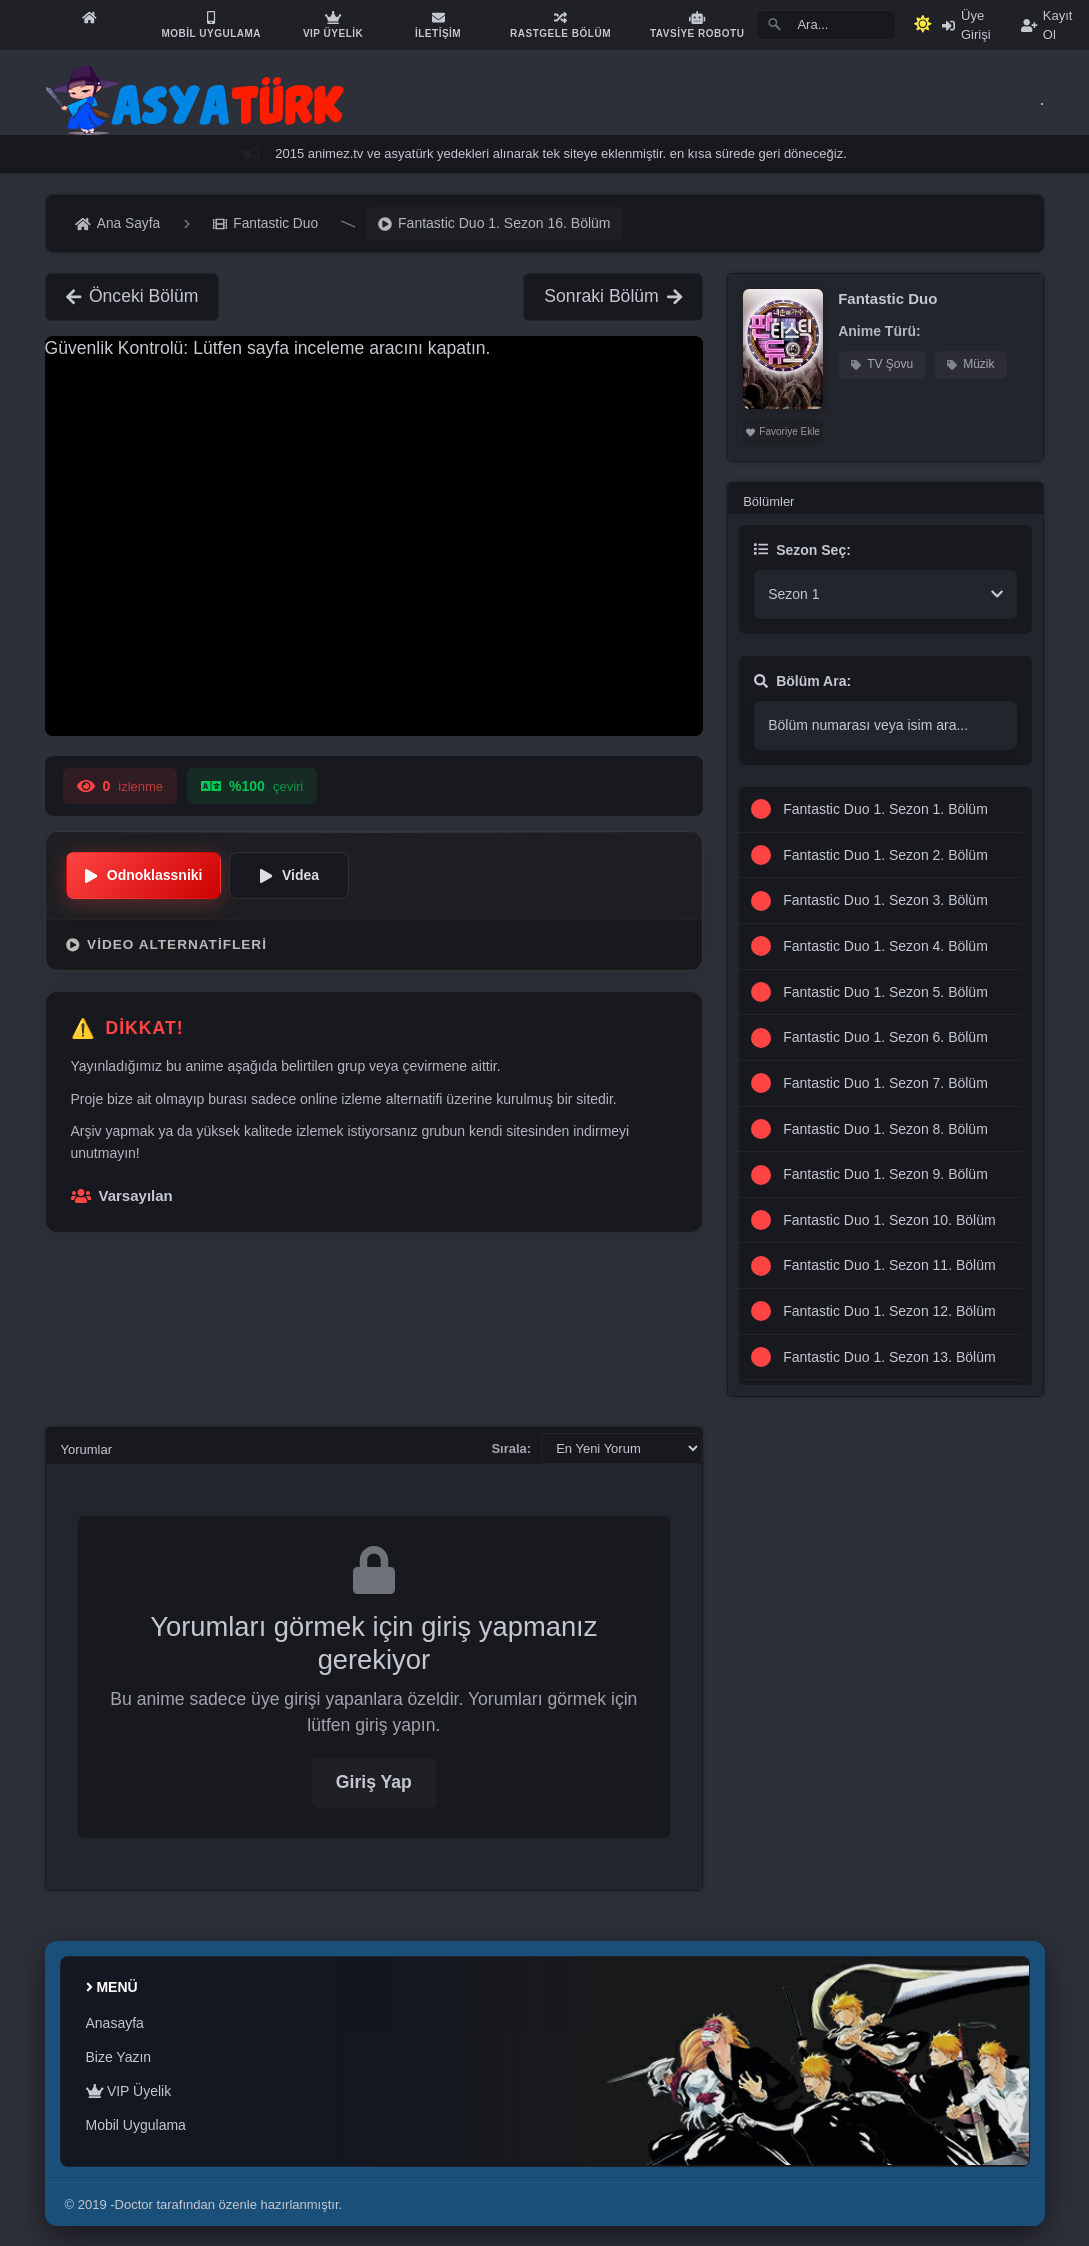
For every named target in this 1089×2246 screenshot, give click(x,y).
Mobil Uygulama (136, 2125)
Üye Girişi (966, 25)
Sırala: (511, 1448)
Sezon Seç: (802, 550)
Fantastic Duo (887, 298)
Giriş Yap (374, 1782)
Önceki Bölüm (132, 296)
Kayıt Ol (1047, 25)
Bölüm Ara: (802, 681)
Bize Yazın (119, 2057)
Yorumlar (87, 1449)
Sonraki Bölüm (613, 296)
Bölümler (768, 501)
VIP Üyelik (129, 2091)
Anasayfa (115, 2023)
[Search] (826, 25)
